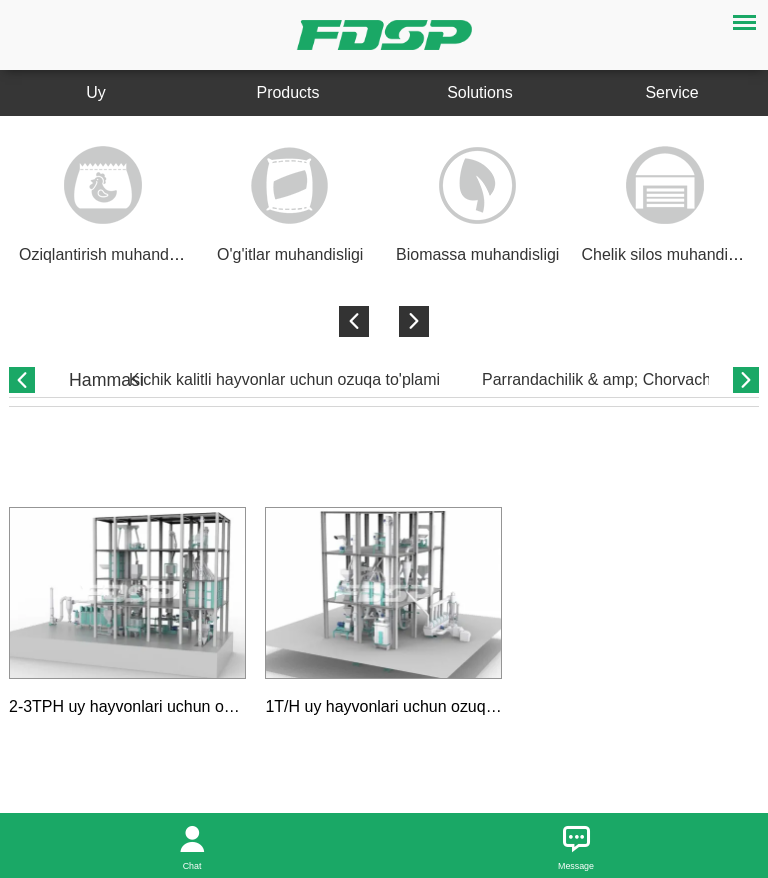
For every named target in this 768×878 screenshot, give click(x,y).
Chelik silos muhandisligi (669, 254)
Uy (96, 92)
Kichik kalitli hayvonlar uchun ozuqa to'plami (284, 379)
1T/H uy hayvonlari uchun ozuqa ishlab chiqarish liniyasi (463, 706)
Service (671, 92)
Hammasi (106, 380)
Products (287, 92)
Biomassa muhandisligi (477, 254)
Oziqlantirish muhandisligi (109, 254)
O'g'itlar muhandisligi (290, 254)
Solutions (480, 92)
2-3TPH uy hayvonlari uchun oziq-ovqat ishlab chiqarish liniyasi (232, 706)
